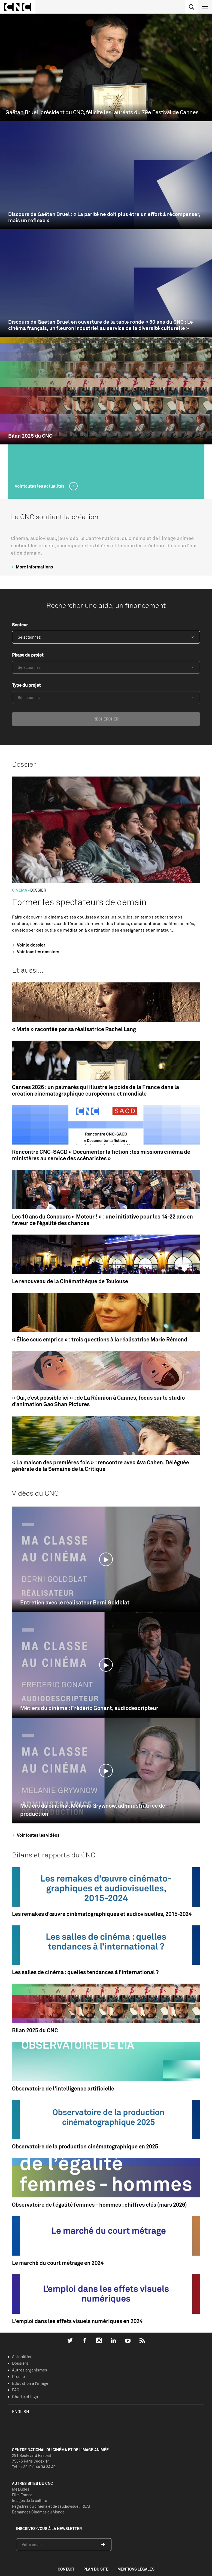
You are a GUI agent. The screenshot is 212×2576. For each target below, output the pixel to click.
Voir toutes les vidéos (35, 1835)
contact (66, 2569)
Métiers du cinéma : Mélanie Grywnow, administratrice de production (92, 1809)
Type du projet (26, 685)
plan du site (95, 2569)
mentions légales (136, 2569)
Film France (22, 2494)
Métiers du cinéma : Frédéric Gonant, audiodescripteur (89, 1708)
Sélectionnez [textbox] (29, 637)
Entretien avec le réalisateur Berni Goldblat (74, 1602)
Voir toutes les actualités (40, 486)
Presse (18, 2376)
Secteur (20, 624)
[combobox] (106, 637)
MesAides (20, 2489)
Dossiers (20, 2363)
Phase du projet (27, 655)
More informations (31, 567)
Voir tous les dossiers (35, 951)
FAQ (15, 2389)
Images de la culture (29, 2500)
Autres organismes (29, 2370)
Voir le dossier (28, 945)
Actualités (21, 2356)
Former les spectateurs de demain (79, 902)
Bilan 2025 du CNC (30, 436)
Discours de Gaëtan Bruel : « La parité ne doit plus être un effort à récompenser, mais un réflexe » (104, 217)
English (20, 2411)
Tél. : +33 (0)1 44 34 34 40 (34, 2466)
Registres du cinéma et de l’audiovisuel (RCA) (51, 2506)
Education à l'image (30, 2383)
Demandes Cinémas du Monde (38, 2512)
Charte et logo (25, 2396)
